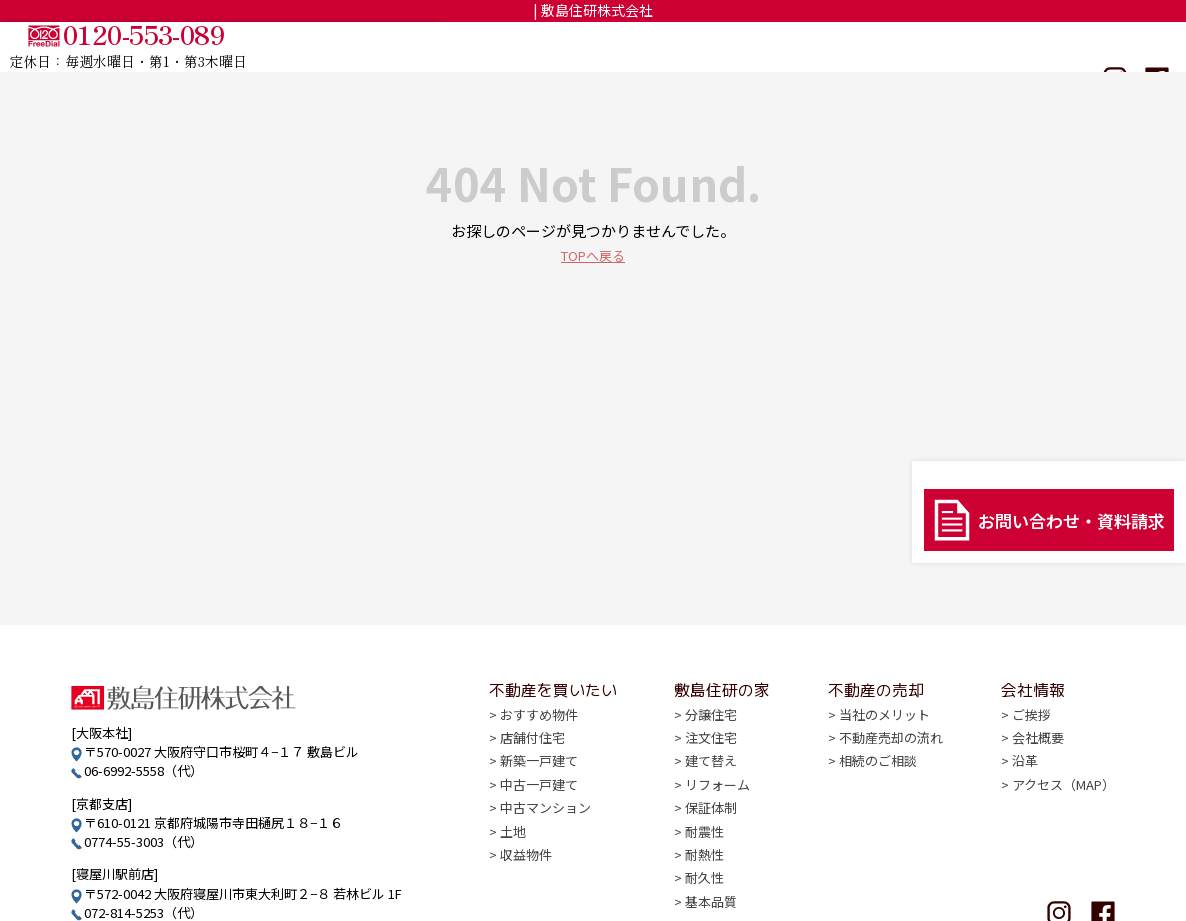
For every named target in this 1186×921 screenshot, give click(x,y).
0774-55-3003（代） (143, 841)
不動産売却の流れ (891, 753)
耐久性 (704, 890)
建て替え (711, 776)
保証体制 (711, 822)
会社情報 (1033, 47)
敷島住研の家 (798, 47)
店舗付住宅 (532, 753)
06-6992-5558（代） (143, 770)
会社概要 (1038, 753)
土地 (513, 844)
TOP (544, 47)
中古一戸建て (539, 799)
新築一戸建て (539, 776)
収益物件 (526, 867)
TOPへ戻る (593, 254)
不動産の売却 (923, 47)
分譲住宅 (711, 731)
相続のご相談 (878, 776)
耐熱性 (704, 867)
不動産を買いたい (656, 47)
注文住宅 (711, 753)
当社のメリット (884, 731)
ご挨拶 (1031, 731)
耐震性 (704, 844)
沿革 (1025, 776)
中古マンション (545, 822)
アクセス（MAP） (1063, 799)
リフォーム (717, 799)
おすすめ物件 (539, 731)
